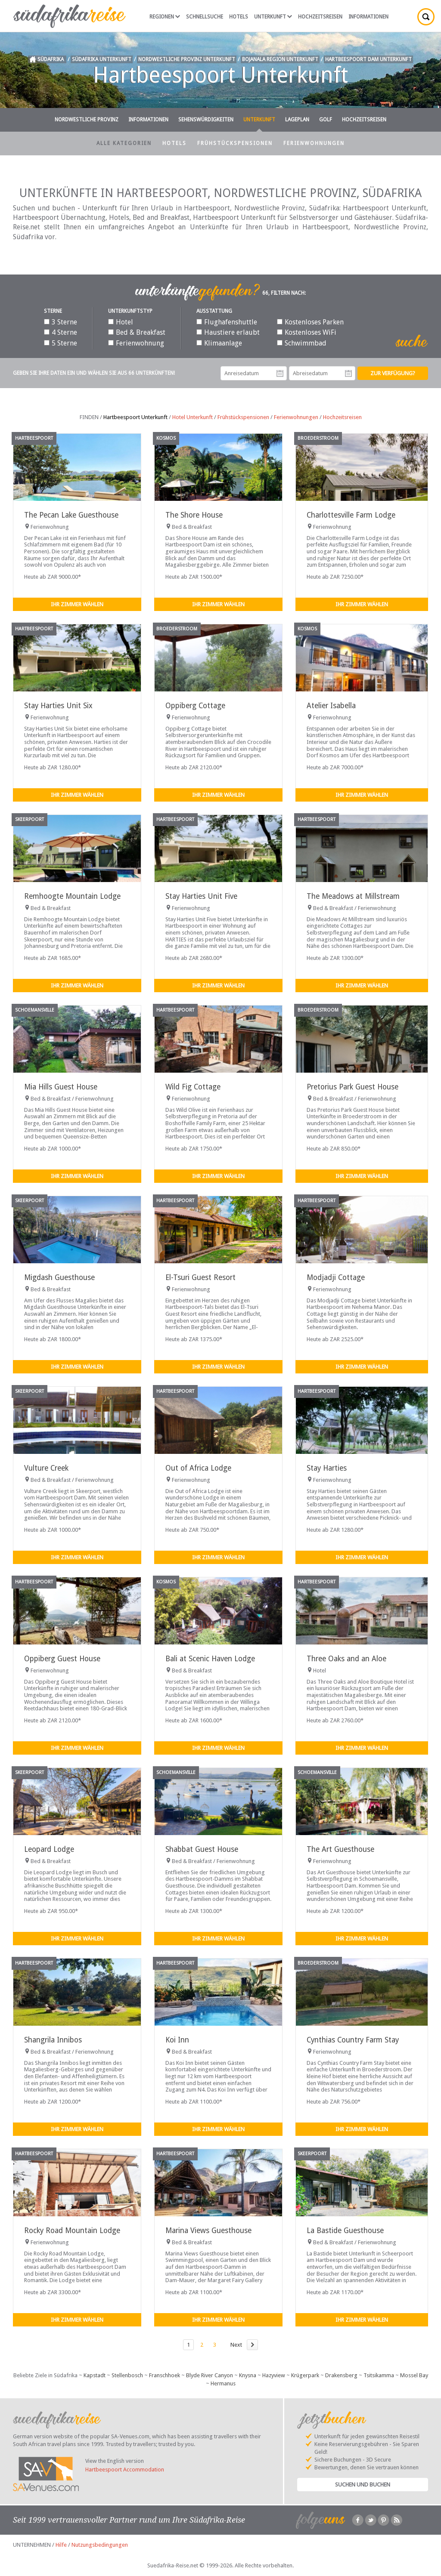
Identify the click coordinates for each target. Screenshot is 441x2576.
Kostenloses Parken (310, 322)
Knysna (247, 2375)
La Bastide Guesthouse (345, 2230)
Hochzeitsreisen (320, 17)
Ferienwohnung (136, 343)
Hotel (120, 322)
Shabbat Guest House (201, 1849)
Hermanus (223, 2383)
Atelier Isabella (331, 705)
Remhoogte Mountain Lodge (72, 896)
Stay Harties (327, 1468)
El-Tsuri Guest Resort (200, 1277)
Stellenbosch (127, 2375)
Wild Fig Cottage (192, 1087)
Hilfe (61, 2545)
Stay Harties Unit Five (201, 896)
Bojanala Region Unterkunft (280, 59)
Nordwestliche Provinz (86, 120)
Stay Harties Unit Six (58, 705)
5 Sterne (60, 343)
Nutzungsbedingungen (99, 2545)
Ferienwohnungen (314, 143)
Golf (325, 120)
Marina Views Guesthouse (208, 2230)
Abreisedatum (348, 373)
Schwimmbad (301, 343)
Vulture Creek (46, 1468)
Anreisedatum (279, 373)
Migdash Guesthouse (59, 1277)
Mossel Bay (414, 2375)
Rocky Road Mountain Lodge (72, 2230)
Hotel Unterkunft (192, 417)
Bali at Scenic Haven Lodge (210, 1658)
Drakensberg (341, 2375)
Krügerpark (305, 2375)
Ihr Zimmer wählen (77, 604)
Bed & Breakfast (136, 332)
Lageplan (297, 120)
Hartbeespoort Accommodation (124, 2469)
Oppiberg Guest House (62, 1658)
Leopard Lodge (49, 1849)
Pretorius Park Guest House (352, 1087)
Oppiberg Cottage (195, 705)
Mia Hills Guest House (60, 1087)
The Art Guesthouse (340, 1849)
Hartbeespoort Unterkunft (135, 417)
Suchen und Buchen (362, 2484)
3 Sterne (60, 322)
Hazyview (273, 2375)
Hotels (238, 17)
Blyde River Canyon (209, 2375)
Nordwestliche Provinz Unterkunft (186, 59)
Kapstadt (95, 2375)
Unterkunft (273, 17)
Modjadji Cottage (336, 1277)
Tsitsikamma (378, 2375)
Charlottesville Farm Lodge (351, 515)
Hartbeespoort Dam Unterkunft (368, 59)
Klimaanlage (219, 343)
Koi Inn (177, 2040)
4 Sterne (60, 332)
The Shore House (194, 515)
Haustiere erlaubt (228, 332)
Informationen (368, 17)
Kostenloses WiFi (306, 332)
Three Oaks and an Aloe (346, 1658)
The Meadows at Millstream (353, 896)
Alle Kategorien (124, 143)
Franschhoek (164, 2375)
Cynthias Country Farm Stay (353, 2040)
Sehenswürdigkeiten (205, 120)
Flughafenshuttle (226, 322)
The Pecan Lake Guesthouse (71, 515)
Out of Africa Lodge (198, 1468)
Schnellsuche (204, 17)
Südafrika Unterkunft (101, 59)
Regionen (164, 17)
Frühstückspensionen (235, 143)
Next (236, 2345)
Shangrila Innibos (53, 2040)
